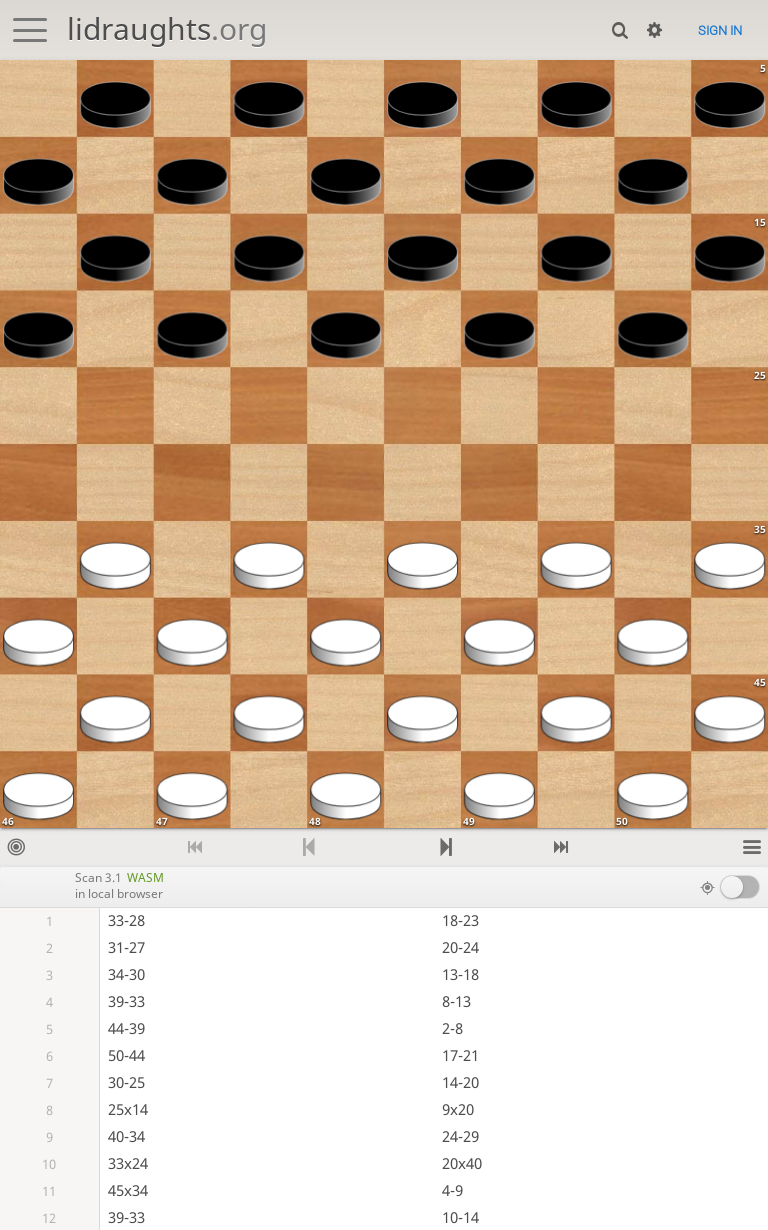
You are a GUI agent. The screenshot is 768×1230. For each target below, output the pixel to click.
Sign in (720, 30)
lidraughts (167, 28)
